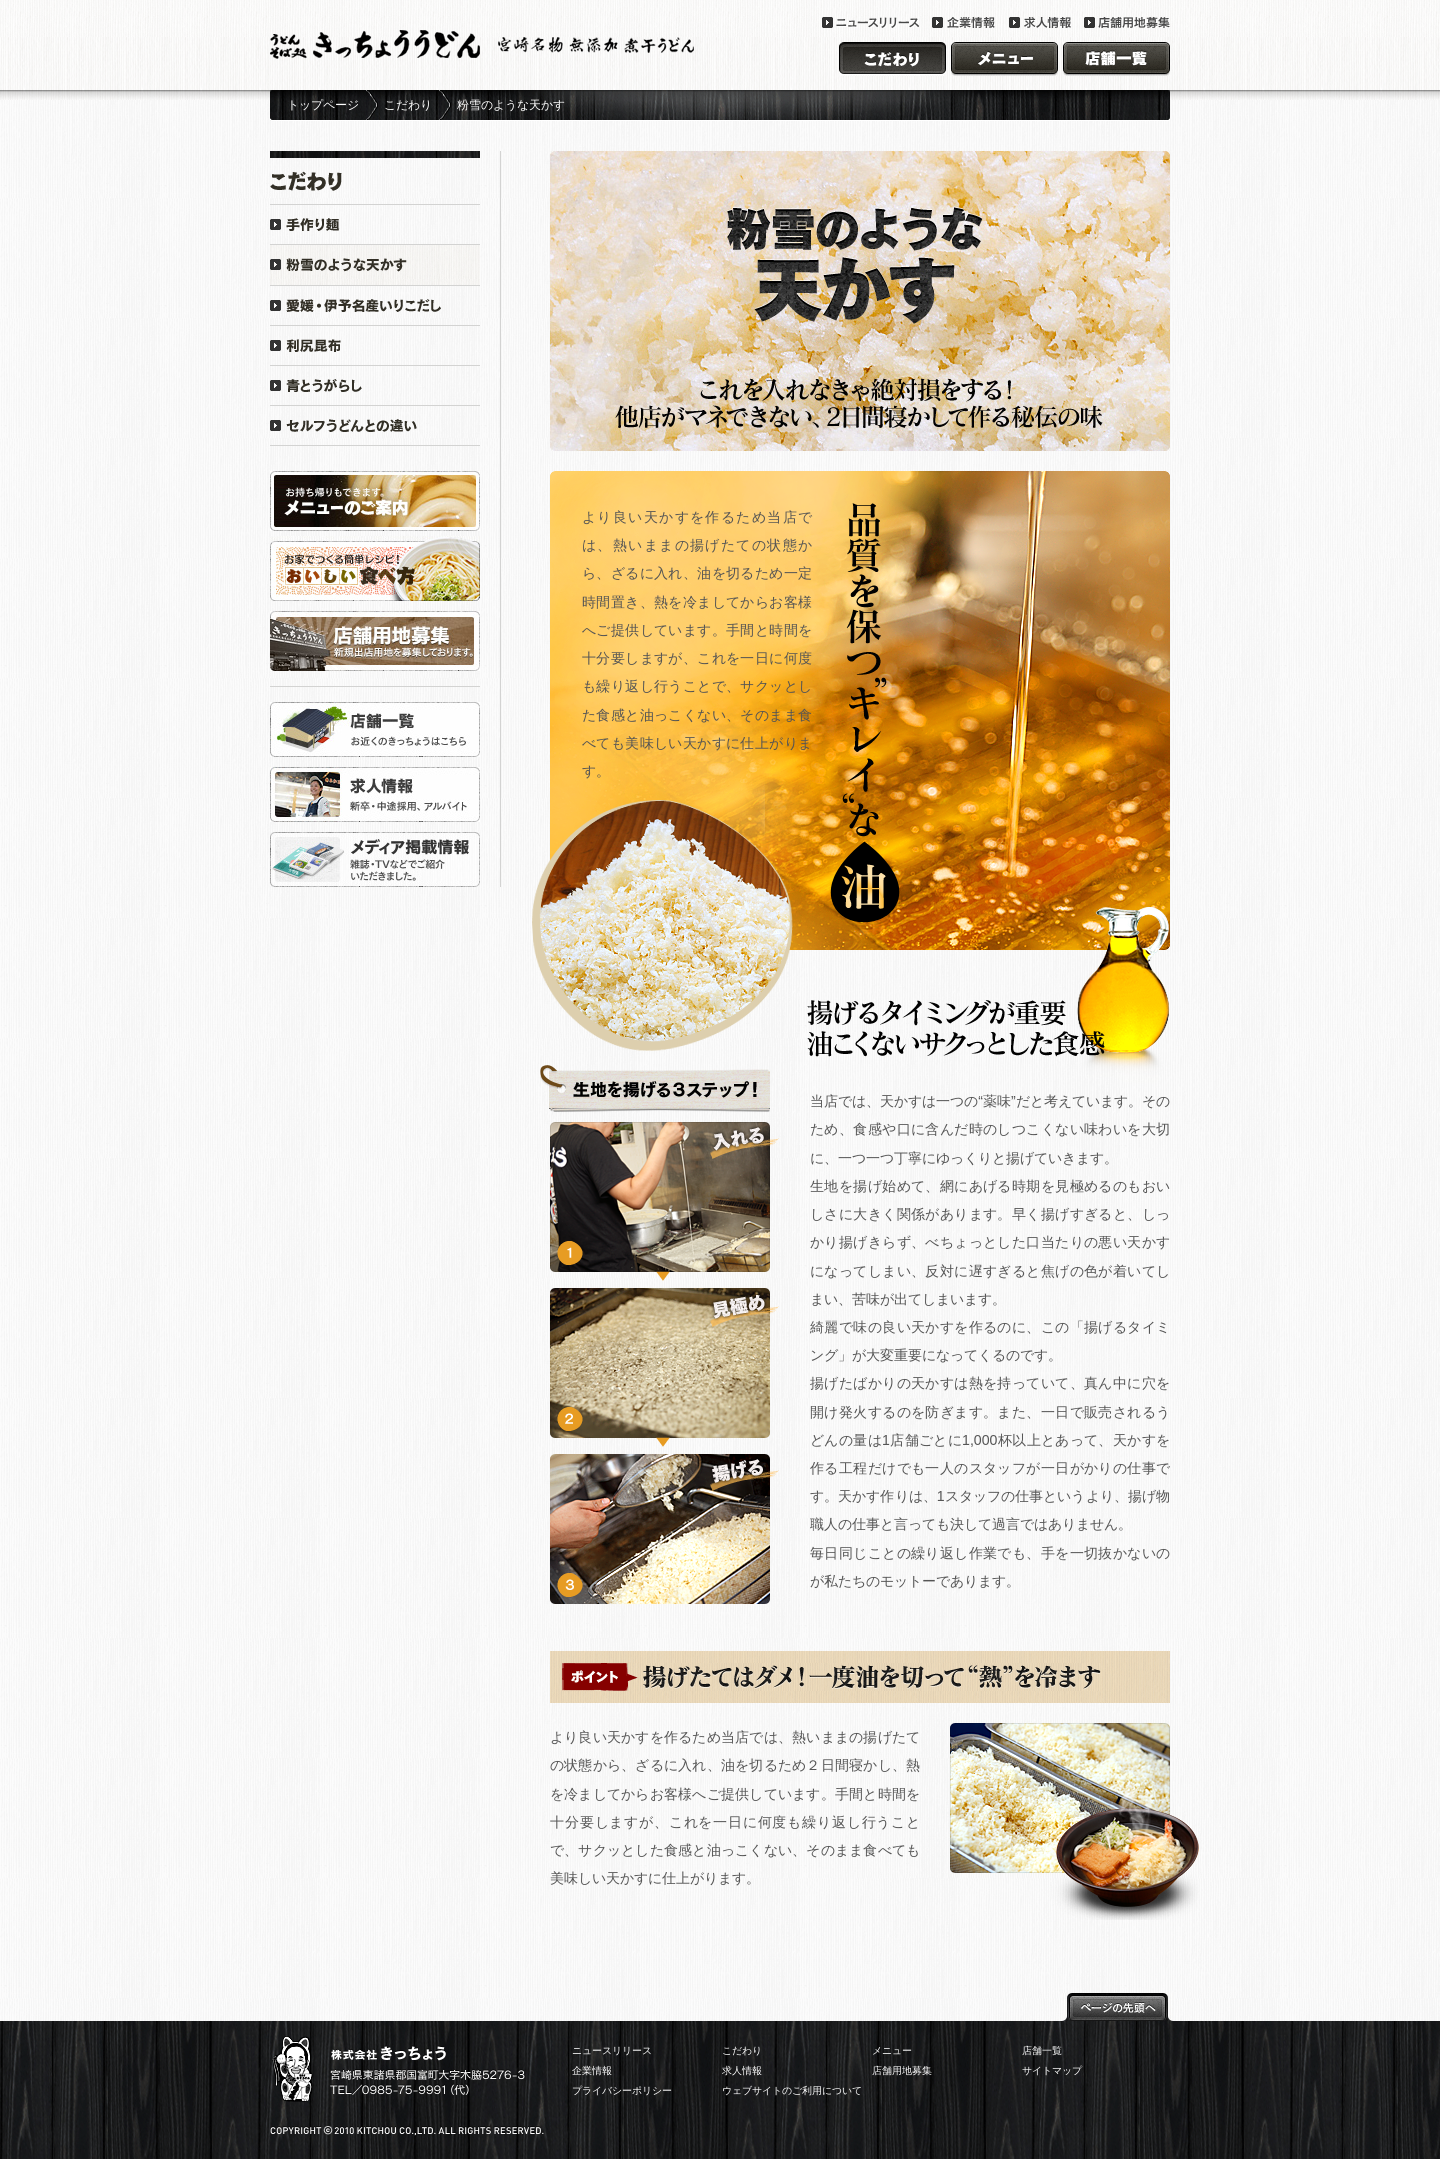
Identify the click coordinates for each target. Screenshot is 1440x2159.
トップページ (323, 105)
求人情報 (742, 2070)
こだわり (408, 105)
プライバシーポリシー (622, 2090)
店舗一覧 (1042, 2050)
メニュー (892, 2050)
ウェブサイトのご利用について (792, 2090)
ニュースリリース (612, 2050)
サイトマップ (1052, 2070)
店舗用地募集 (902, 2070)
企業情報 (592, 2070)
